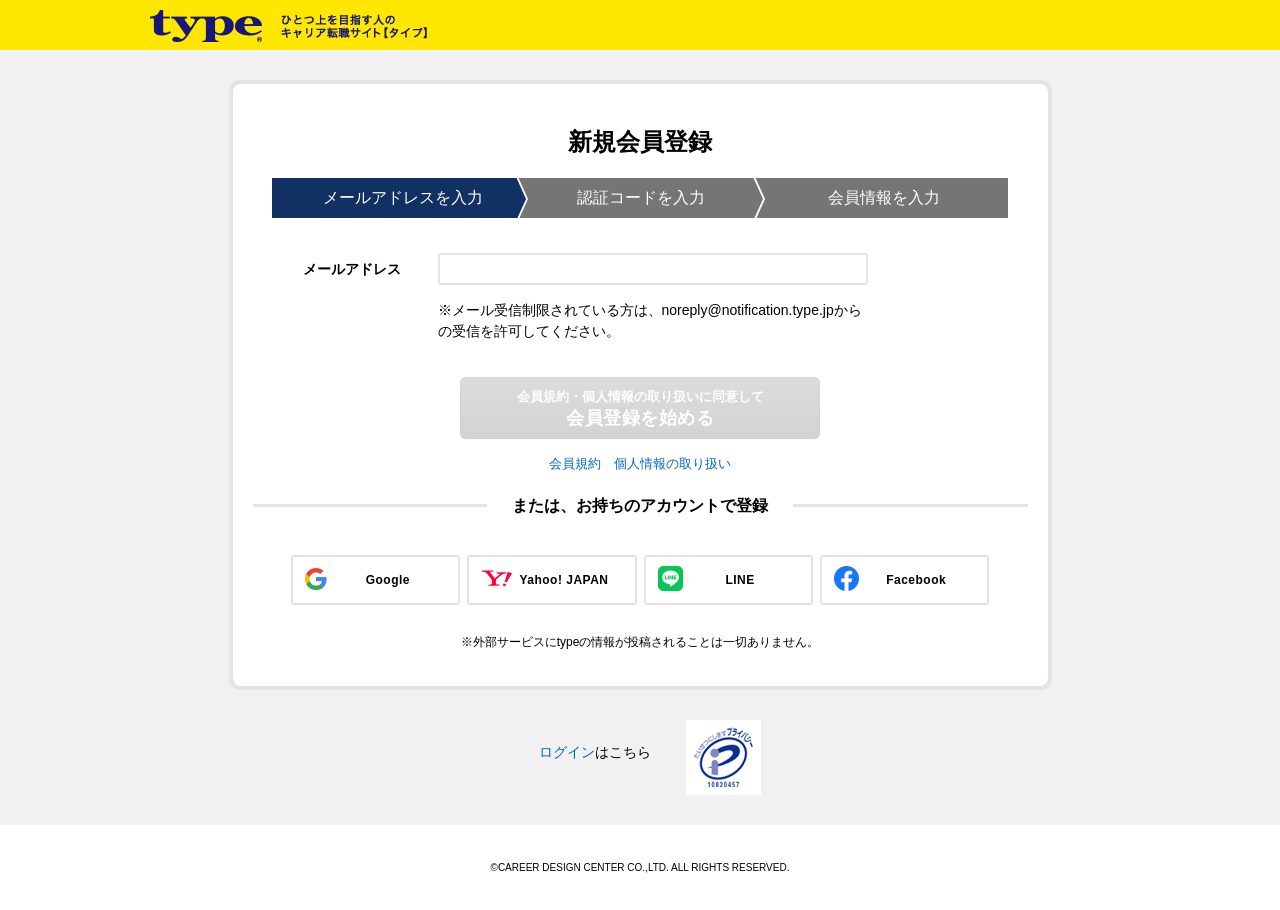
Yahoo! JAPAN (563, 580)
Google (388, 580)
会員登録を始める (640, 408)
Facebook (916, 580)
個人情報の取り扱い (672, 463)
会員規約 (575, 463)
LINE (739, 580)
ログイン (567, 752)
